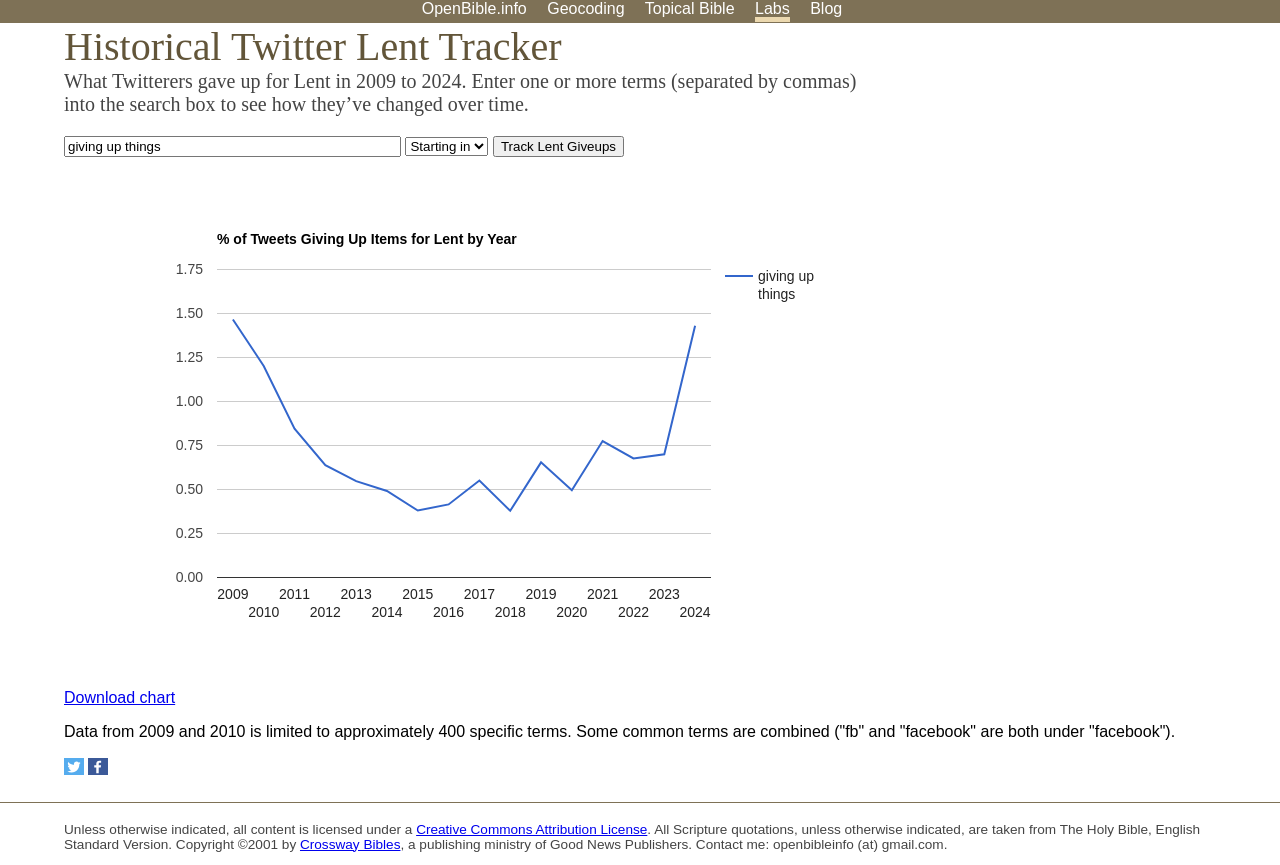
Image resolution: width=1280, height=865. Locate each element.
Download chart (119, 697)
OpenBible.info (474, 8)
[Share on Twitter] (74, 766)
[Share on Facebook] (98, 766)
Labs (772, 8)
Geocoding (585, 8)
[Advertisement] (1078, 179)
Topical (690, 8)
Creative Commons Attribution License (531, 829)
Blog (826, 8)
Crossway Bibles (350, 844)
